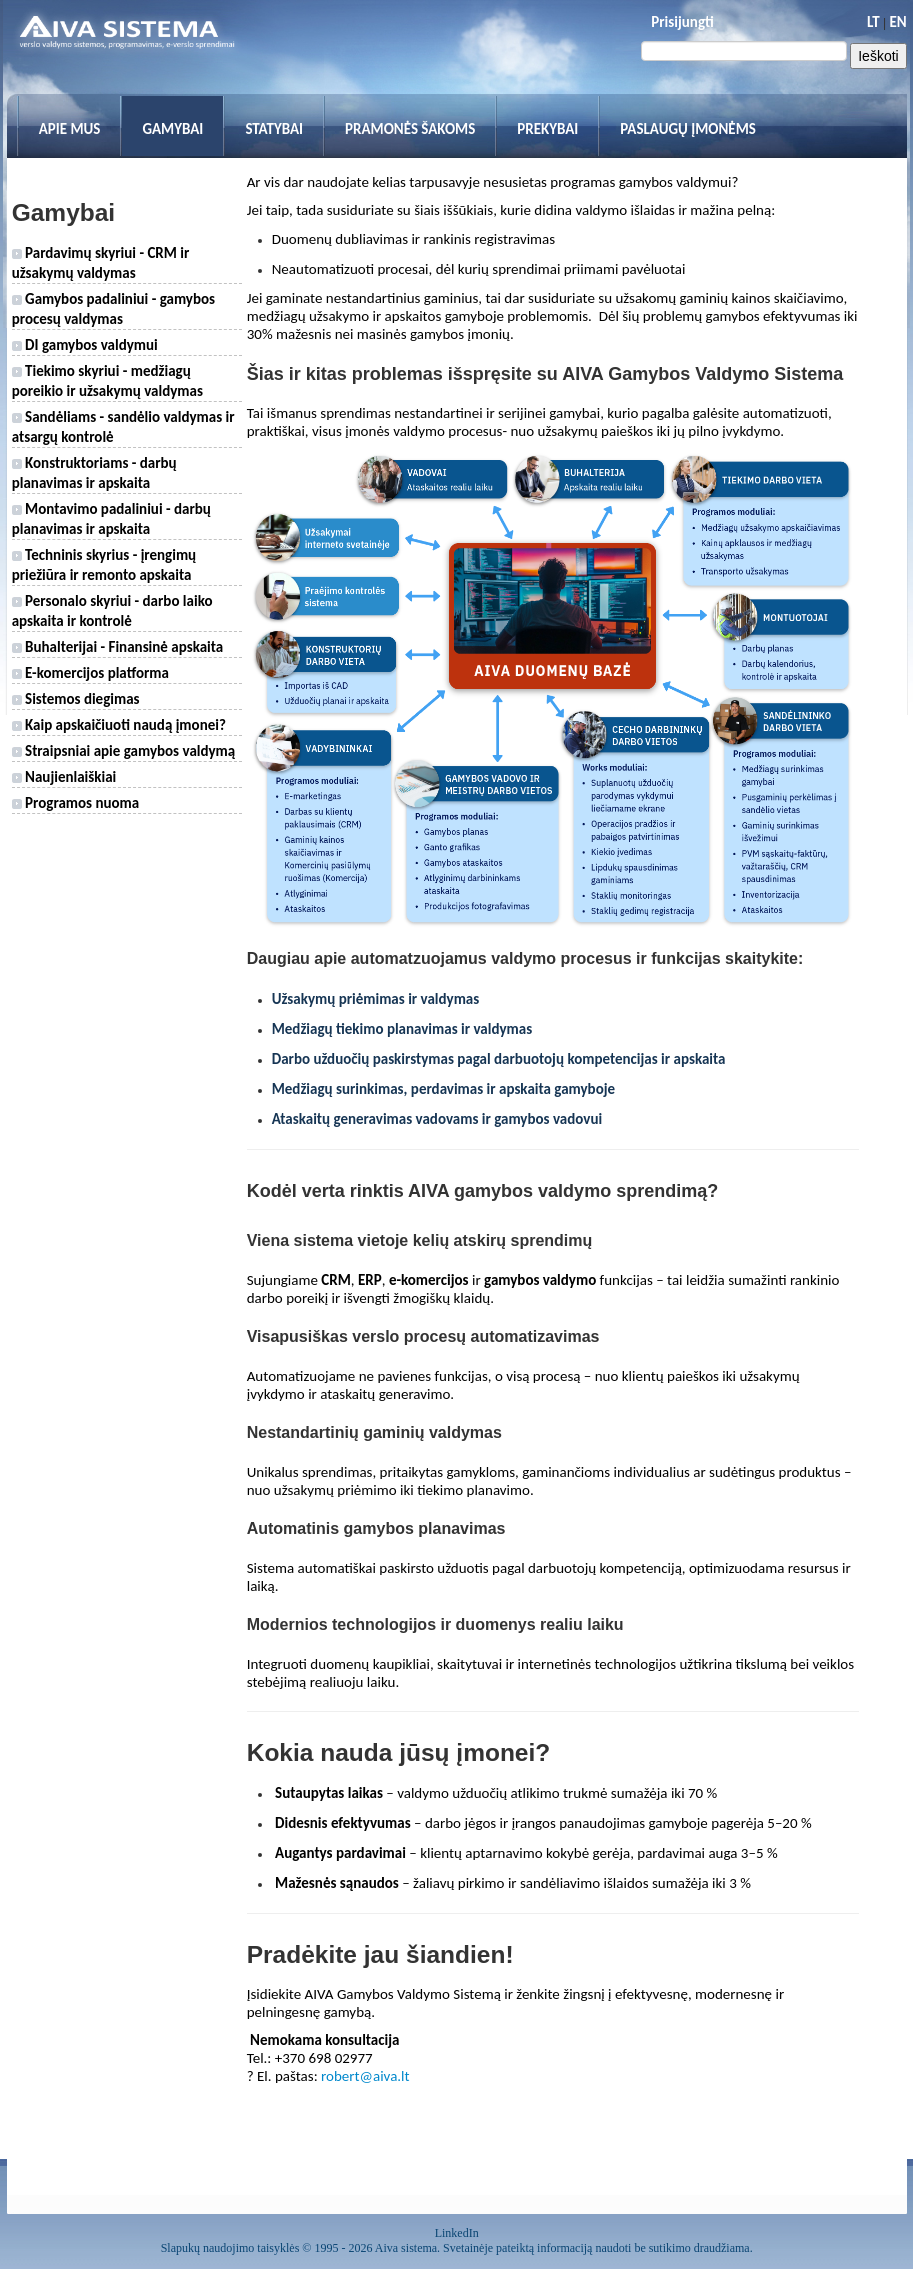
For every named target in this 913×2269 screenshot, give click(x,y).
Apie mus (70, 129)
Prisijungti (682, 22)
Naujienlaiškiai (64, 777)
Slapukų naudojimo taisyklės (230, 2248)
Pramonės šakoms (410, 129)
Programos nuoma (76, 803)
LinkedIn (457, 2233)
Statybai (274, 129)
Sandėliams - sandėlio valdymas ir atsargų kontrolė (123, 427)
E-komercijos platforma (90, 673)
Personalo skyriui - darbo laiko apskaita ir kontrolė (112, 611)
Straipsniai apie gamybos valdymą (124, 751)
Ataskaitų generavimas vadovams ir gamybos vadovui (437, 1119)
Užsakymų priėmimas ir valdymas (376, 999)
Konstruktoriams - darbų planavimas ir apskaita (94, 473)
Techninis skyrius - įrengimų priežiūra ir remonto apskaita (104, 565)
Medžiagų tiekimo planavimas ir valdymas (402, 1029)
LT (873, 22)
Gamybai (172, 129)
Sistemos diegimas (76, 699)
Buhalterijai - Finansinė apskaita (118, 647)
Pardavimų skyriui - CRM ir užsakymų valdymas (101, 263)
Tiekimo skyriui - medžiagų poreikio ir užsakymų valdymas (107, 381)
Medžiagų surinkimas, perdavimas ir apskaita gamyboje (443, 1089)
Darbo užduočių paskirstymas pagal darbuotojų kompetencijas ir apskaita (499, 1059)
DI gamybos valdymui (85, 345)
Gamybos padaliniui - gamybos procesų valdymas (113, 309)
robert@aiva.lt (365, 2076)
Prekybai (547, 129)
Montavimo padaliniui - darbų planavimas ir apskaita (111, 519)
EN (897, 22)
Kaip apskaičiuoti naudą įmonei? (119, 725)
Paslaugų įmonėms (688, 129)
